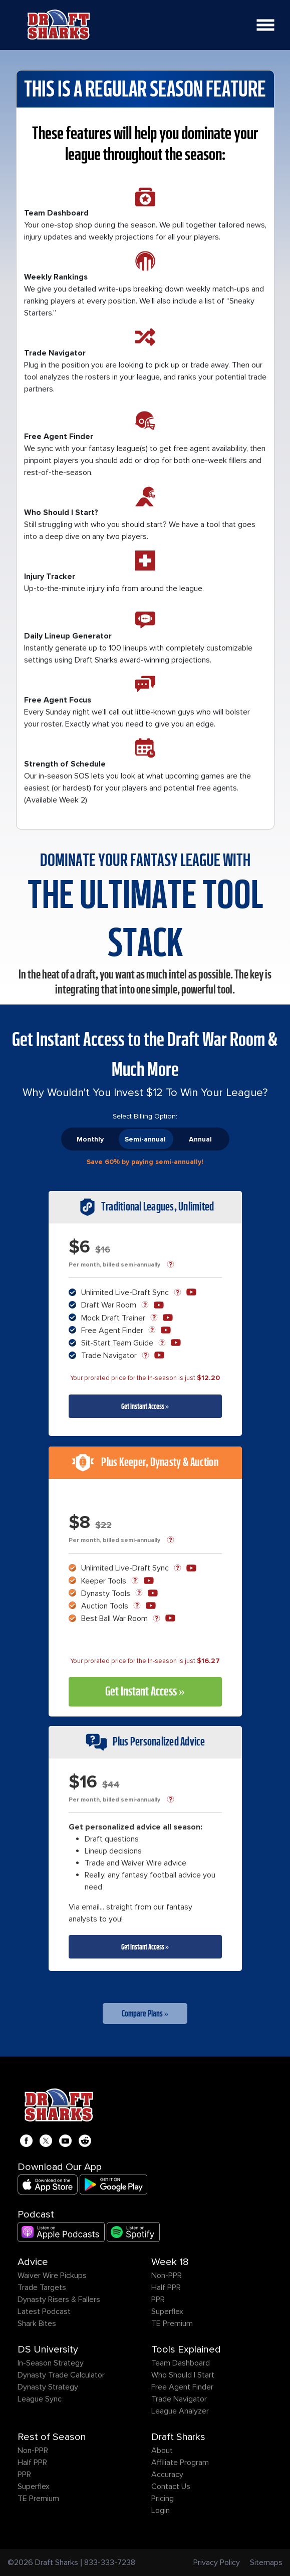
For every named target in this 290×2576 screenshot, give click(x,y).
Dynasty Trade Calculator (61, 2375)
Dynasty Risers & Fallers (59, 2299)
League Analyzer (180, 2411)
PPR (158, 2299)
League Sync (40, 2399)
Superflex (167, 2311)
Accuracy (167, 2475)
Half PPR (166, 2287)
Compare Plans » (145, 2013)
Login (160, 2511)
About (162, 2451)
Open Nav (268, 18)
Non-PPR (166, 2275)
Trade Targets (42, 2287)
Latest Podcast (44, 2311)
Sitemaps (266, 2563)
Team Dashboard (180, 2363)
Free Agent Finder (182, 2387)
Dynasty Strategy (48, 2387)
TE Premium (172, 2323)
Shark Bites (37, 2323)
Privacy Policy (216, 2563)
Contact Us (170, 2487)
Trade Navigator (179, 2399)
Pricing (162, 2499)
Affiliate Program (180, 2463)
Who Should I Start (182, 2375)
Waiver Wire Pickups (52, 2275)
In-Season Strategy (51, 2363)
